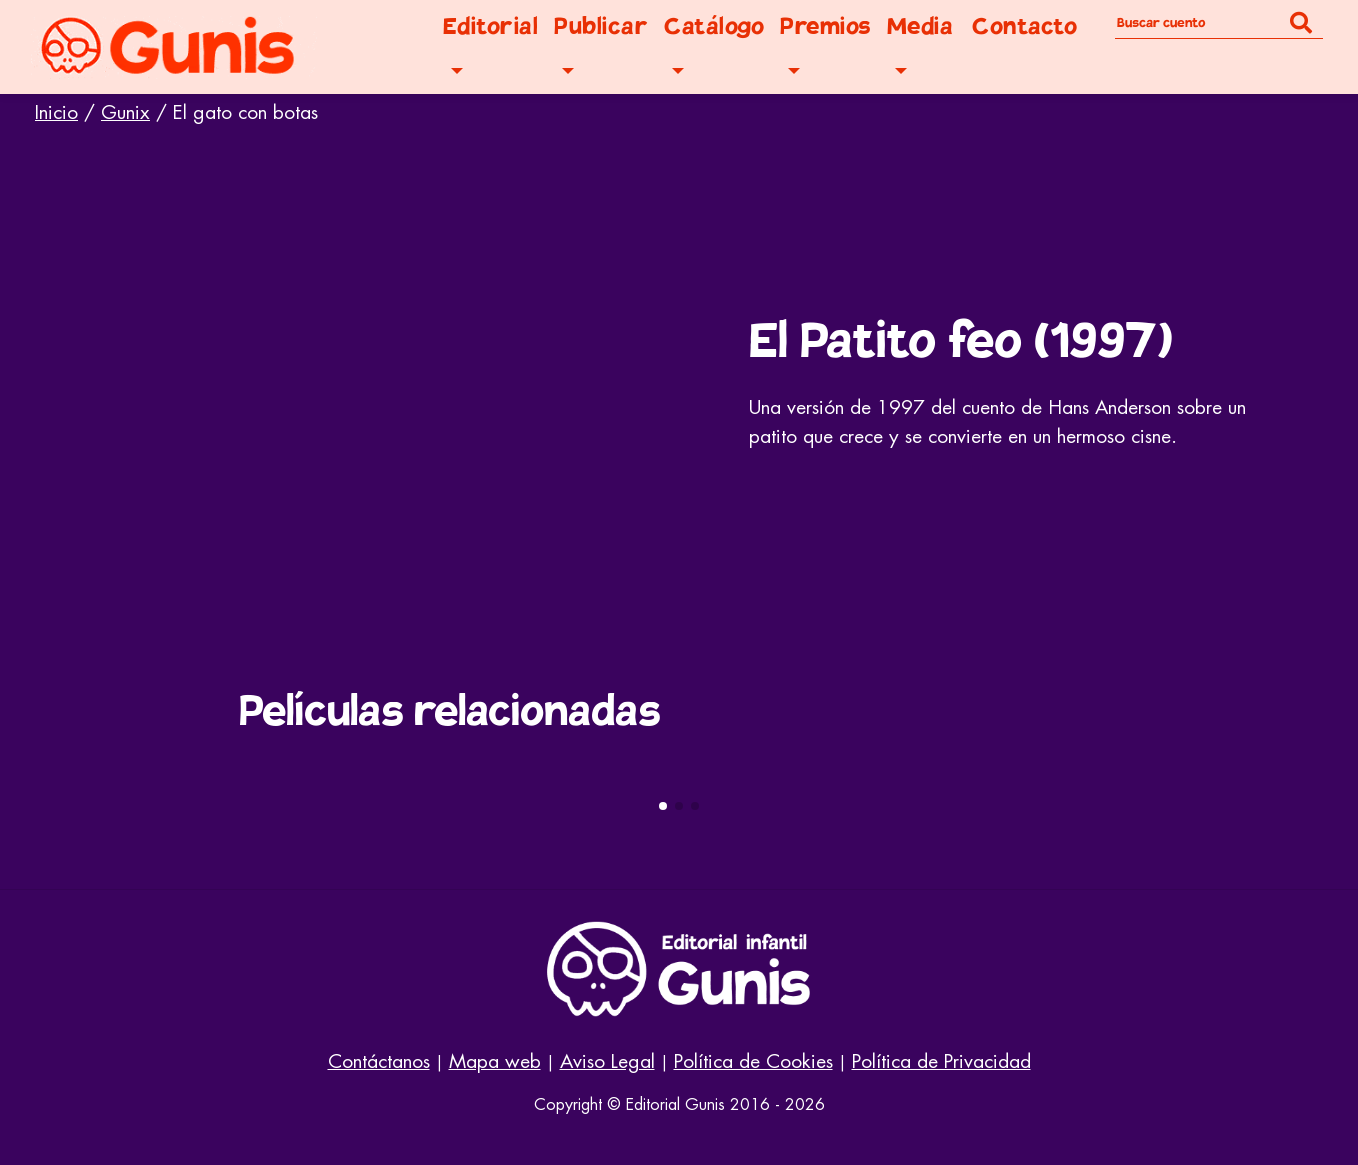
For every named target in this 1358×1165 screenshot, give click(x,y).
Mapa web (495, 1061)
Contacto (1024, 26)
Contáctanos (379, 1061)
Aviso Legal (607, 1061)
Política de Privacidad (941, 1061)
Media (920, 26)
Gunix (125, 112)
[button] (663, 806)
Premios (825, 26)
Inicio (56, 112)
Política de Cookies (753, 1061)
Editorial (491, 26)
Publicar (601, 26)
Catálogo (714, 26)
